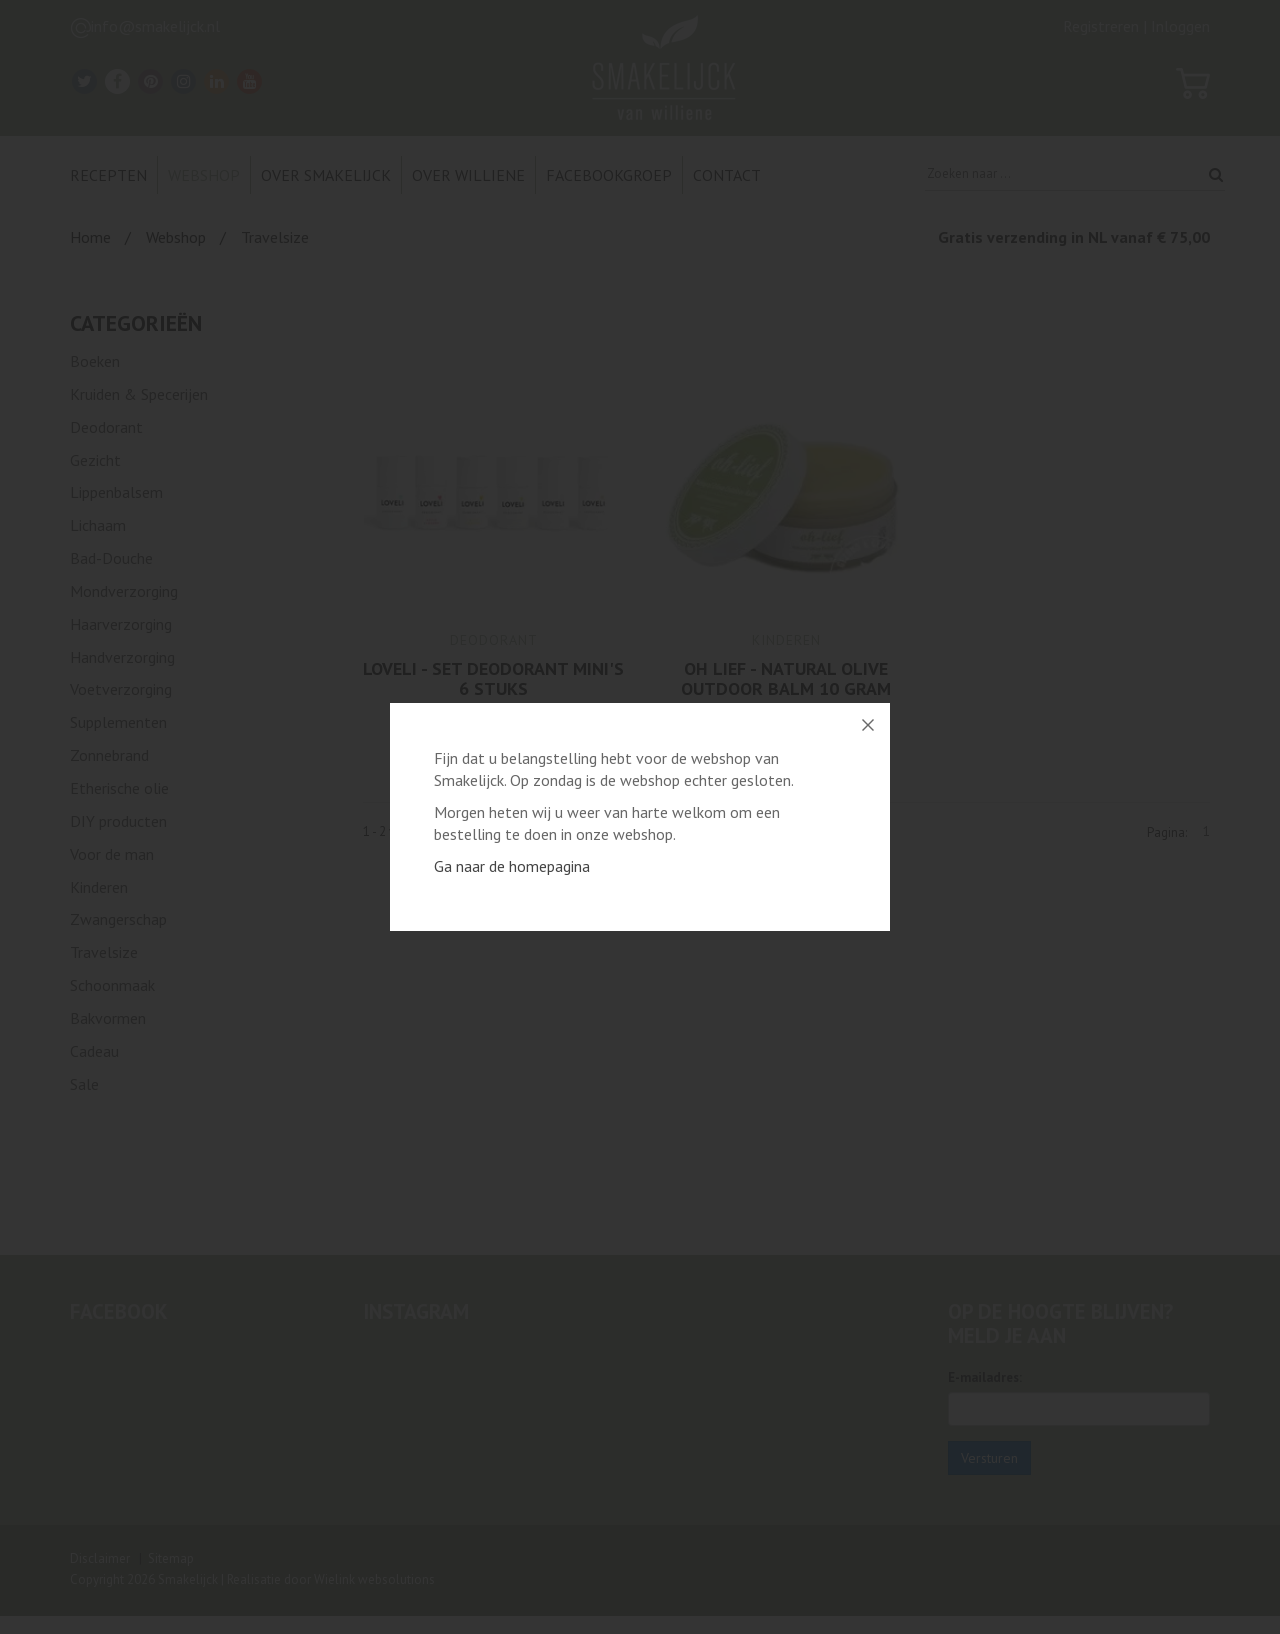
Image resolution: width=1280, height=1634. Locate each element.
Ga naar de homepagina (512, 866)
